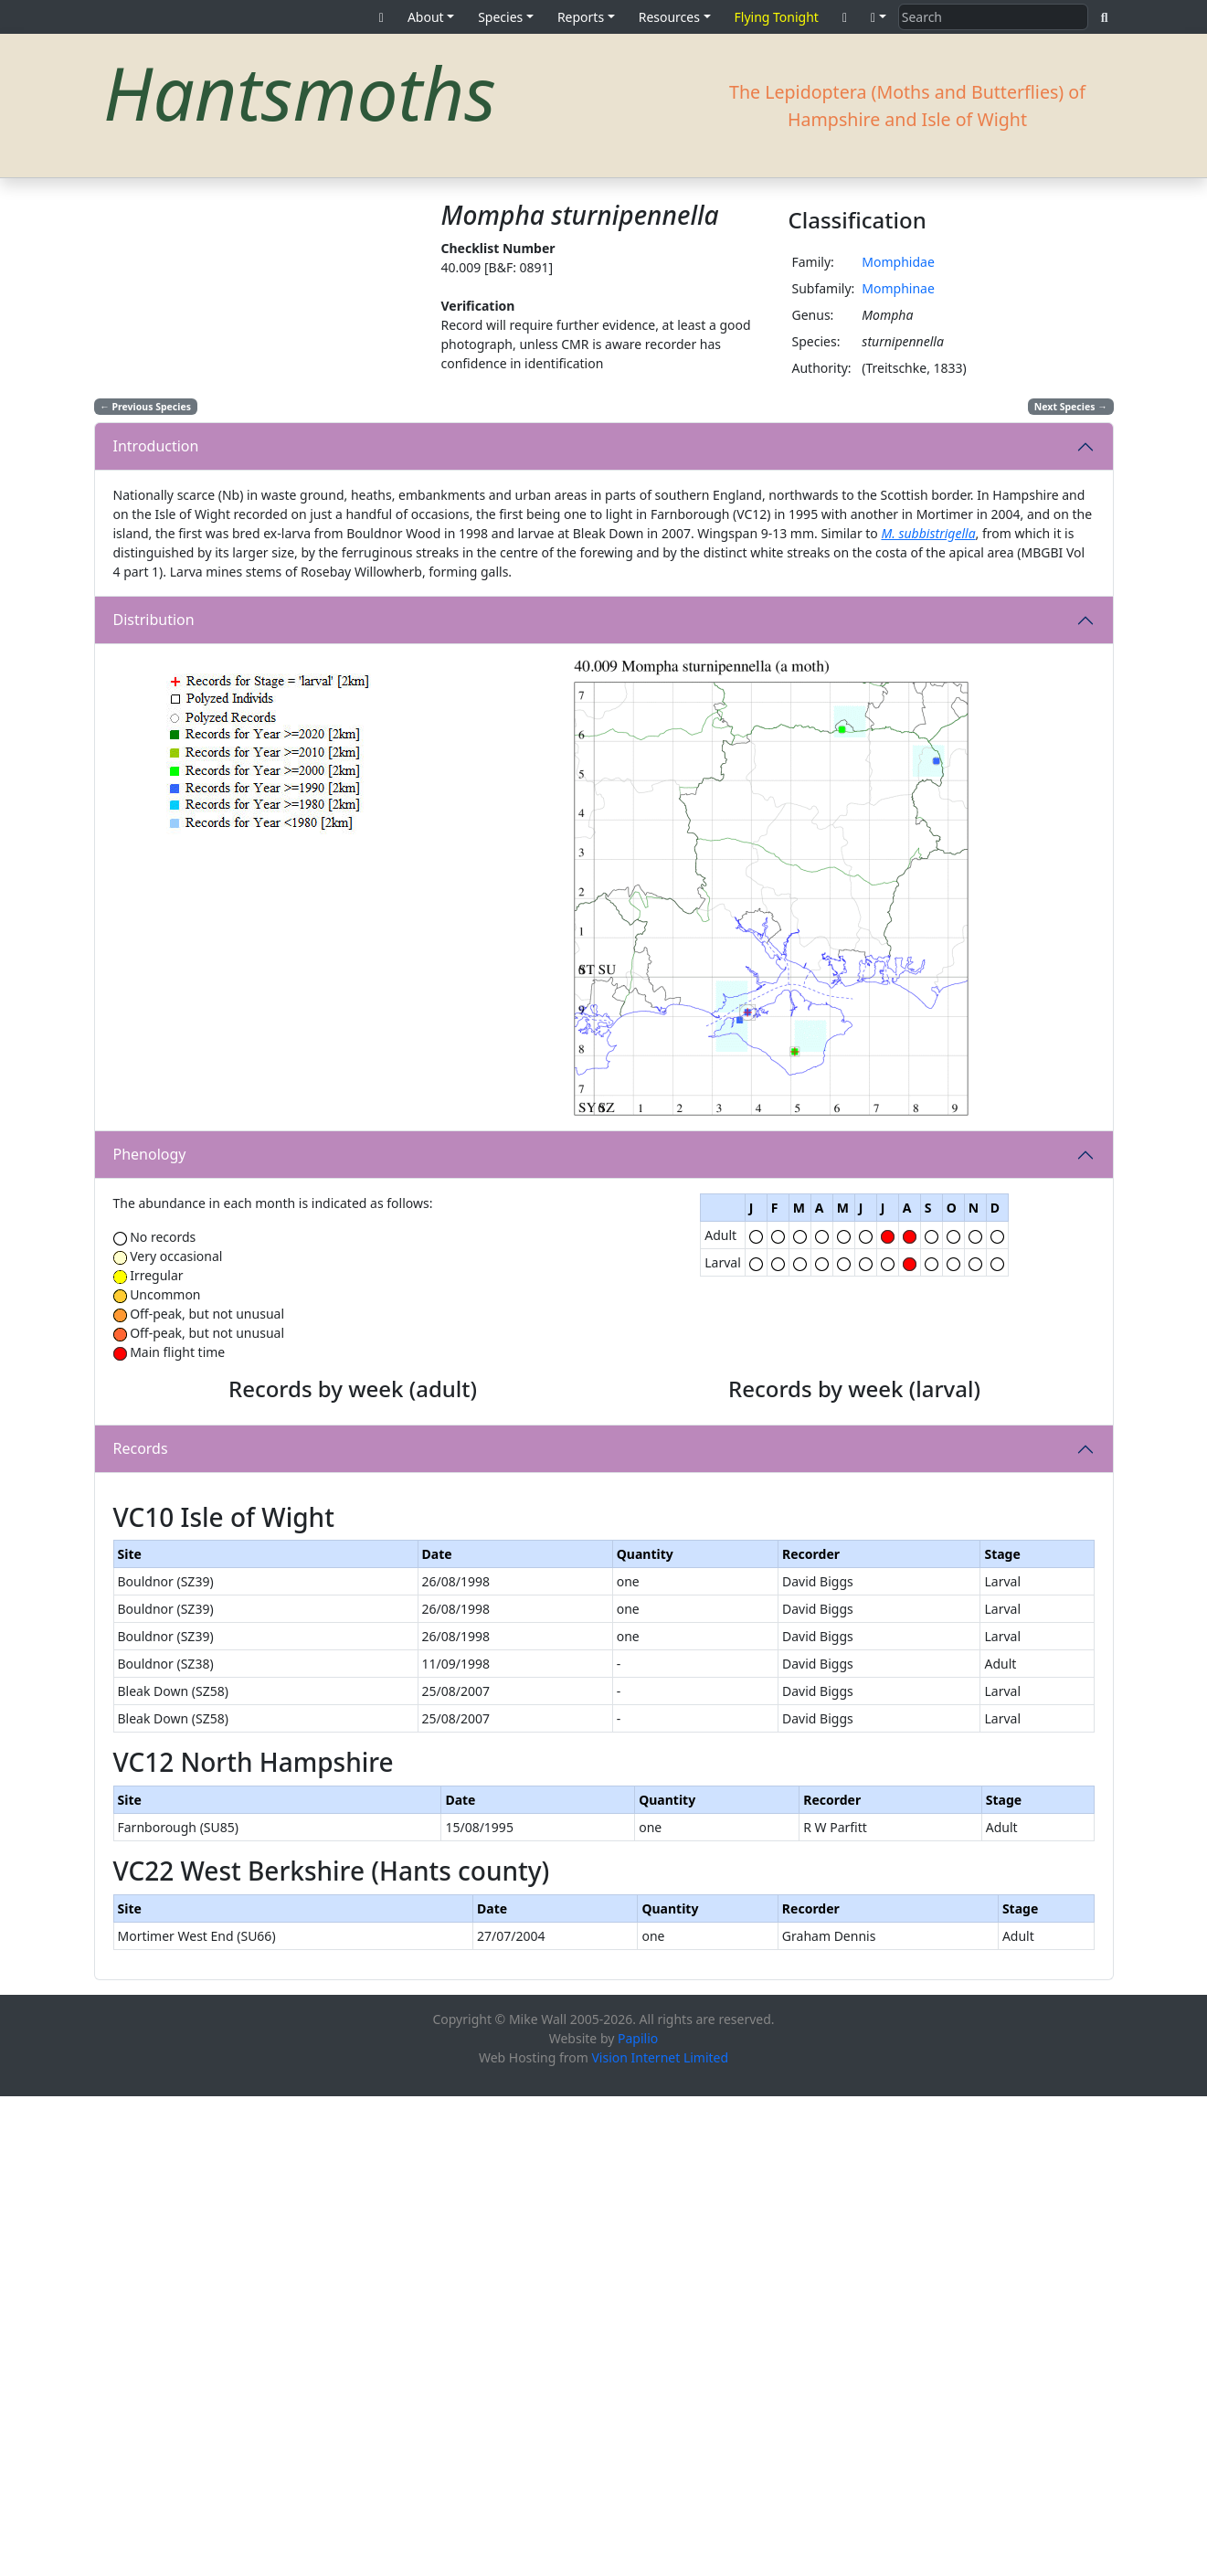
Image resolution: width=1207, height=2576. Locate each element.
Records (140, 1689)
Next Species (1070, 406)
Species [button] (500, 17)
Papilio (638, 2518)
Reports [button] (580, 17)
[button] (878, 17)
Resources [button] (669, 17)
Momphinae (898, 288)
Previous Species (145, 406)
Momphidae (898, 261)
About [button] (426, 17)
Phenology (149, 1154)
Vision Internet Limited (659, 2537)
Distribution (154, 620)
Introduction (156, 446)
